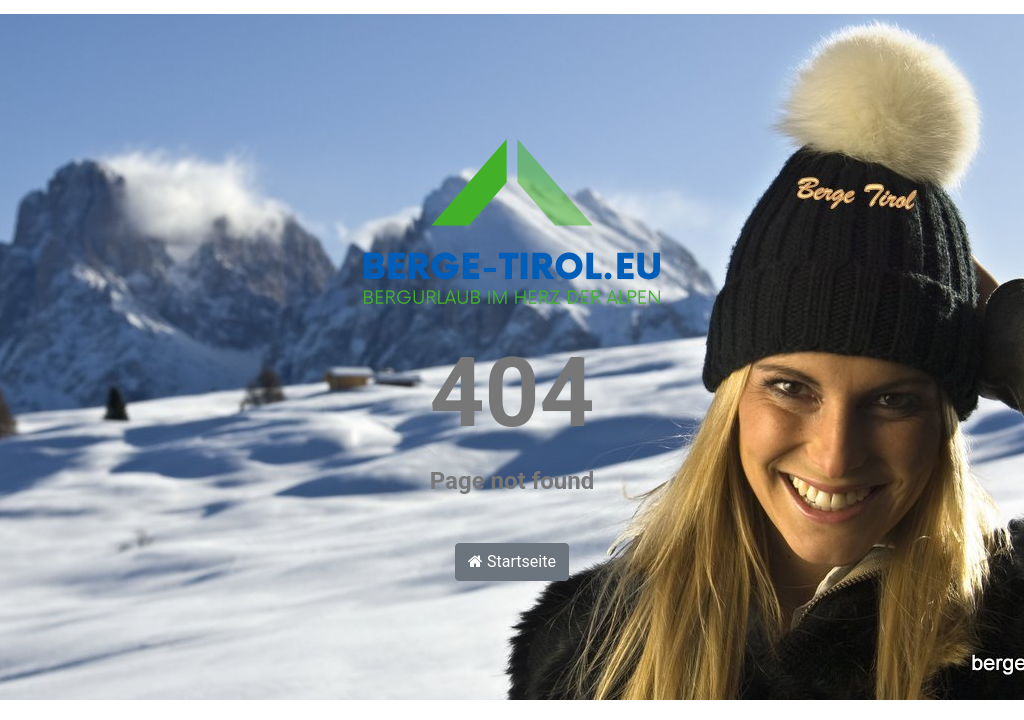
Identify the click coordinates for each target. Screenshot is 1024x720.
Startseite (512, 561)
